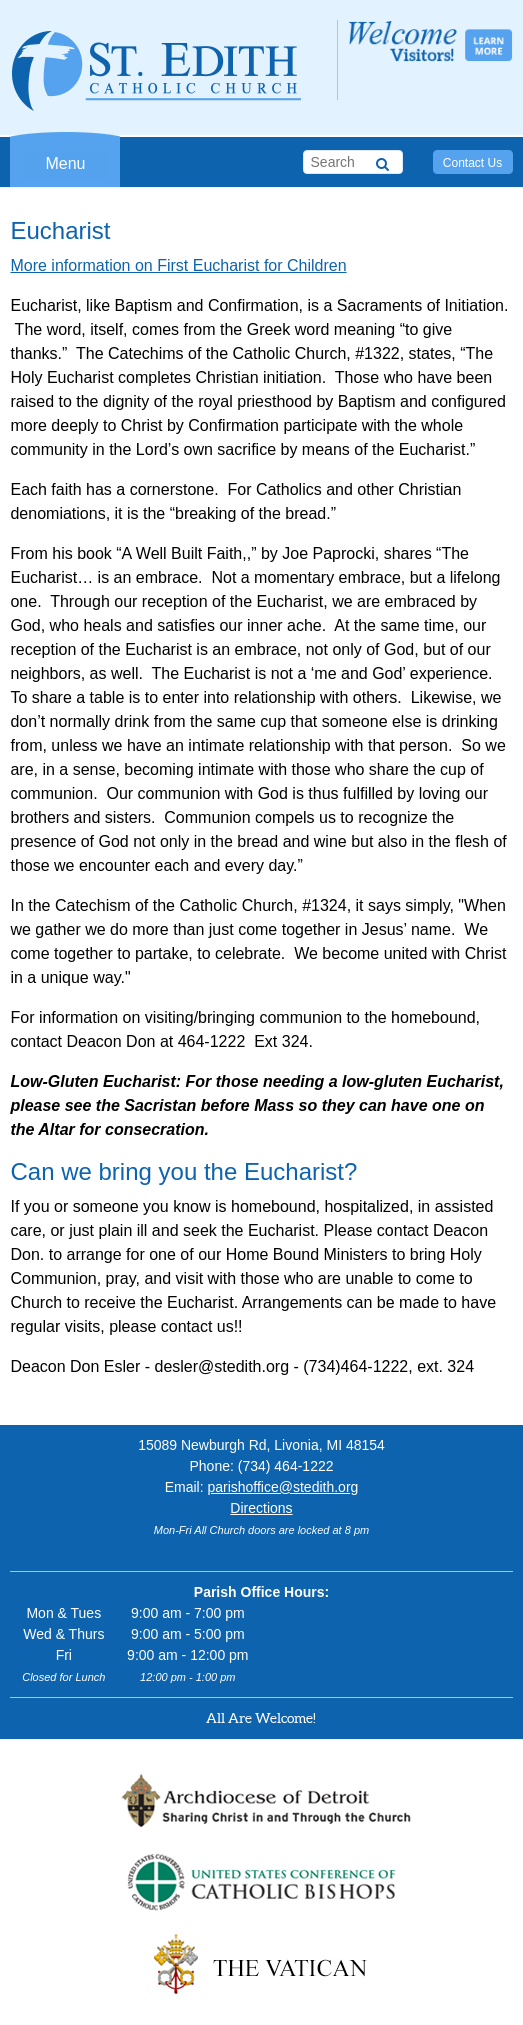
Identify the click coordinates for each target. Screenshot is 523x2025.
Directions (261, 1508)
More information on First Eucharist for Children (178, 265)
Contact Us (472, 163)
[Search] (382, 161)
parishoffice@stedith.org (282, 1487)
